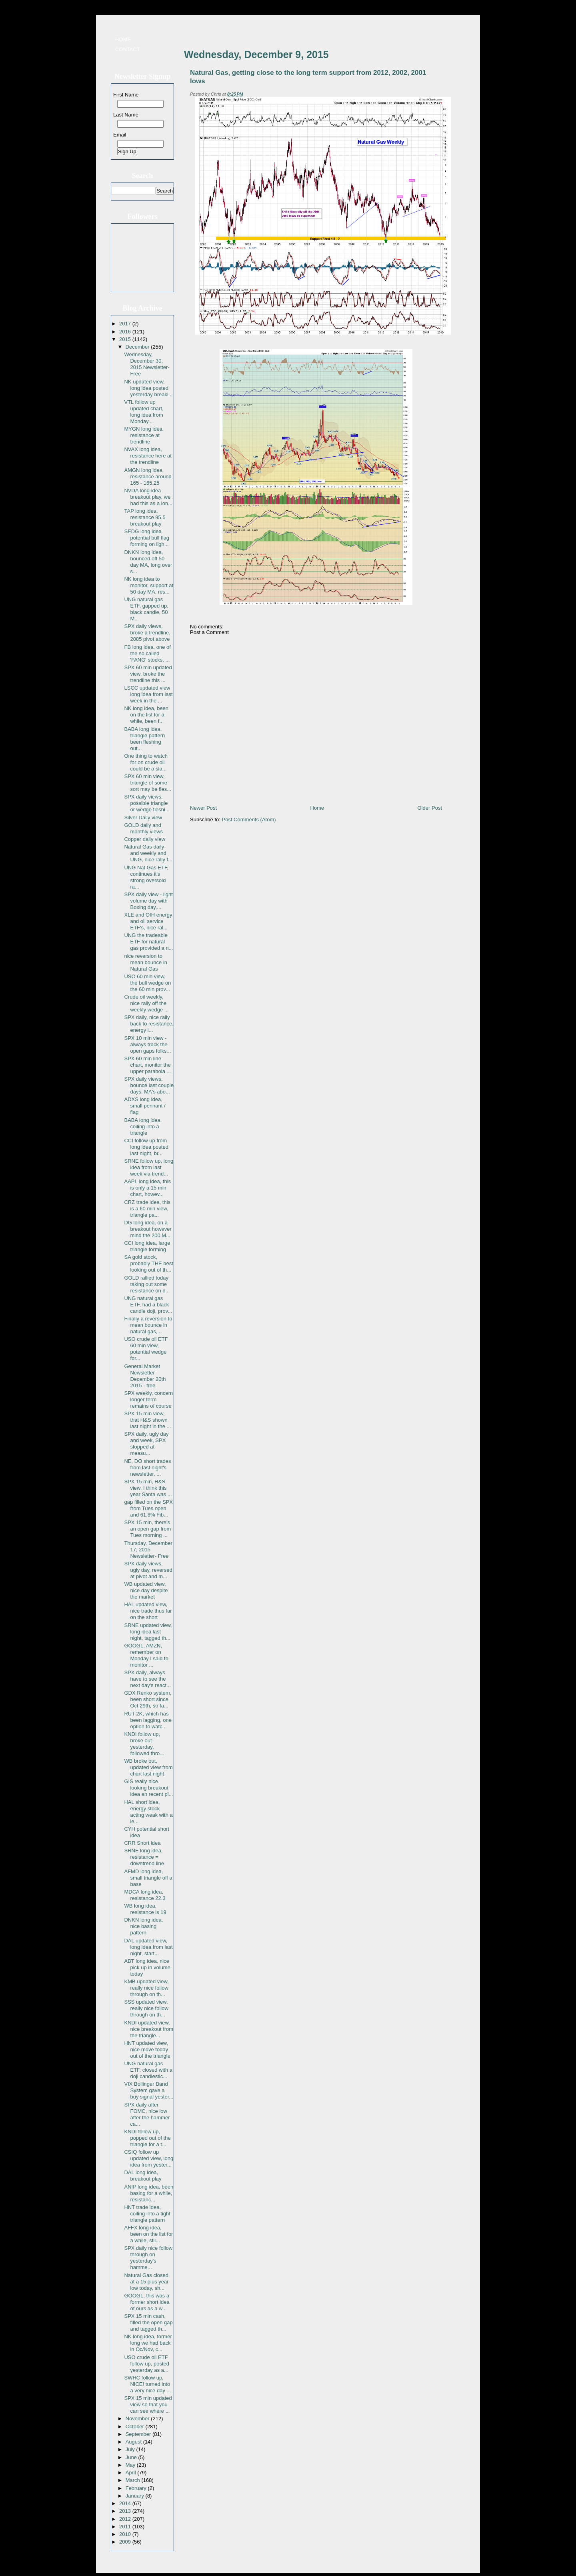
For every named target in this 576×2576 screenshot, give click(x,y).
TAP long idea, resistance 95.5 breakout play (144, 517)
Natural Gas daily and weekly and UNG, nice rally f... (148, 853)
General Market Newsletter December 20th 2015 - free (145, 1375)
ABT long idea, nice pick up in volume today (147, 1967)
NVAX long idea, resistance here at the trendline (147, 455)
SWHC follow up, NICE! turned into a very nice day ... (147, 2384)
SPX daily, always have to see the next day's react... (147, 1678)
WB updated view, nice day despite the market (146, 1590)
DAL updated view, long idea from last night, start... (148, 1947)
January (136, 2496)
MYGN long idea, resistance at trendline (144, 435)
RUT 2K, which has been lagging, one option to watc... (147, 1720)
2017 (125, 324)
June (132, 2457)
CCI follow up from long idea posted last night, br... (146, 1147)
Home (123, 39)
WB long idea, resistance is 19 (145, 1909)
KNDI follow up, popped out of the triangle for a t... (147, 2138)
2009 (125, 2542)
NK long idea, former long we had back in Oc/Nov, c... (148, 2342)
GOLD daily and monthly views (143, 828)
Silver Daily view (143, 818)
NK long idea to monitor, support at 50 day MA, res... (148, 585)
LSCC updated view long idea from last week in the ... (148, 694)
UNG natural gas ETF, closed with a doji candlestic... (148, 2069)
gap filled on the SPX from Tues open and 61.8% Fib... (148, 1508)
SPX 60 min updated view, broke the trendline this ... (148, 673)
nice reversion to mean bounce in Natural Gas (145, 962)
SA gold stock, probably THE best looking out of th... (148, 1263)
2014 (125, 2503)
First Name (126, 95)
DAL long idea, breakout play (142, 2175)
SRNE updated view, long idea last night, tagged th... (148, 1631)
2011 (125, 2527)
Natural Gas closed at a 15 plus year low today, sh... (146, 2281)
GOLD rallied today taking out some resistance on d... (147, 1284)
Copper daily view (144, 839)
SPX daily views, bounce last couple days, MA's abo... (148, 1085)
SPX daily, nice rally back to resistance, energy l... (148, 1023)
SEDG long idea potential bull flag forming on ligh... (146, 537)
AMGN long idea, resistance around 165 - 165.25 (147, 476)
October (136, 2427)
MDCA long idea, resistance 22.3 (144, 1895)
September (139, 2434)
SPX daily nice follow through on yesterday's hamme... (148, 2257)
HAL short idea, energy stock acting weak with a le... (148, 1811)
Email (119, 135)
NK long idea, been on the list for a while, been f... (146, 714)
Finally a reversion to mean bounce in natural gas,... (148, 1325)
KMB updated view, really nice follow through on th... (146, 1987)
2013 (125, 2511)
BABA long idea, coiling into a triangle (143, 1126)
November (138, 2419)
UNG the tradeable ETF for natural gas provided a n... (148, 941)
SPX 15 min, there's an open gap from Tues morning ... (147, 1528)
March (134, 2480)
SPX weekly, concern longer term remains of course (148, 1399)
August (134, 2442)
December (138, 347)
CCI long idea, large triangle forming (147, 1246)
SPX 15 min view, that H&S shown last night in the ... (147, 1419)
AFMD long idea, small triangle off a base (148, 1877)
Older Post (430, 808)
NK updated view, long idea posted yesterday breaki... (148, 388)
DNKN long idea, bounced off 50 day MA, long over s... (148, 561)
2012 (125, 2519)
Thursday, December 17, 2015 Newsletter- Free (148, 1549)
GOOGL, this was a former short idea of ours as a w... (146, 2302)
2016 (125, 332)
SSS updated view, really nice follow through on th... (146, 2008)
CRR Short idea (142, 1843)
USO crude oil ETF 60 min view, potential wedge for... (146, 1348)
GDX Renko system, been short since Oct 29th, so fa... (147, 1699)
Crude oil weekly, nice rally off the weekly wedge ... (146, 1003)
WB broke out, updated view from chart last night (148, 1767)
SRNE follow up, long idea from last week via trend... (148, 1167)
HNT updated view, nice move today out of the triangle (147, 2049)
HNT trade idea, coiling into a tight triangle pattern (147, 2213)
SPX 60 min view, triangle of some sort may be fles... (147, 782)
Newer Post (203, 808)
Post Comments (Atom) (249, 820)
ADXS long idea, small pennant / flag (144, 1105)
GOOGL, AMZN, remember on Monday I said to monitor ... (146, 1655)
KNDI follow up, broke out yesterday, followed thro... (144, 1743)
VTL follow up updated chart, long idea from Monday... (143, 411)
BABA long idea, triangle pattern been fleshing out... (144, 738)
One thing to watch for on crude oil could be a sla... (145, 762)
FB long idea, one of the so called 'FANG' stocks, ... (147, 653)
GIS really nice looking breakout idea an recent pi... (148, 1787)
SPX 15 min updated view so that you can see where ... (148, 2404)
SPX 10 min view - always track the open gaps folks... (147, 1044)
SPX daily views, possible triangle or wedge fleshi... (146, 803)
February (137, 2488)
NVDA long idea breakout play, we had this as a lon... (148, 497)
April (132, 2473)
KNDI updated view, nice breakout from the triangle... (148, 2029)
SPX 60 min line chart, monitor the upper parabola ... (147, 1064)
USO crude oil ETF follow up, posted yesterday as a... (146, 2363)
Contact (127, 49)
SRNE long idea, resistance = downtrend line (144, 1857)
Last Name (125, 115)
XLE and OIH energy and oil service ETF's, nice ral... (148, 921)
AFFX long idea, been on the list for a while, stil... (148, 2234)
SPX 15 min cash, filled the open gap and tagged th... (148, 2322)
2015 (125, 339)
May (131, 2465)
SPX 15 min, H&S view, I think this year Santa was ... (148, 1488)
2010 (125, 2534)
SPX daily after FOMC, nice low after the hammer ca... (147, 2114)
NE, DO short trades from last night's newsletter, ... (147, 1467)
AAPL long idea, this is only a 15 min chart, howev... (147, 1187)
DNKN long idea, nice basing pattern (143, 1926)
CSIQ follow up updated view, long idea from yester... (148, 2158)
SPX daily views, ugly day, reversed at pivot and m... (148, 1570)
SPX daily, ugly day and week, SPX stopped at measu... (146, 1443)
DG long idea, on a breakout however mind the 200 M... (147, 1229)
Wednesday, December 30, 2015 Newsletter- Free (146, 364)
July (131, 2449)
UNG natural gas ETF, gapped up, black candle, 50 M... (146, 609)
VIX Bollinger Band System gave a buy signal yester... (148, 2090)
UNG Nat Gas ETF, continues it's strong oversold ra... (146, 877)
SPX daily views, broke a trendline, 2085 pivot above (147, 632)
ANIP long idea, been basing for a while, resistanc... (148, 2193)
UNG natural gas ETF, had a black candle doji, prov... (148, 1304)
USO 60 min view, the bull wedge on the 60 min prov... (147, 982)
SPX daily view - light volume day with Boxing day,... (148, 900)
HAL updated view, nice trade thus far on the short (148, 1610)
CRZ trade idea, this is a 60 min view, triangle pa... (147, 1208)
